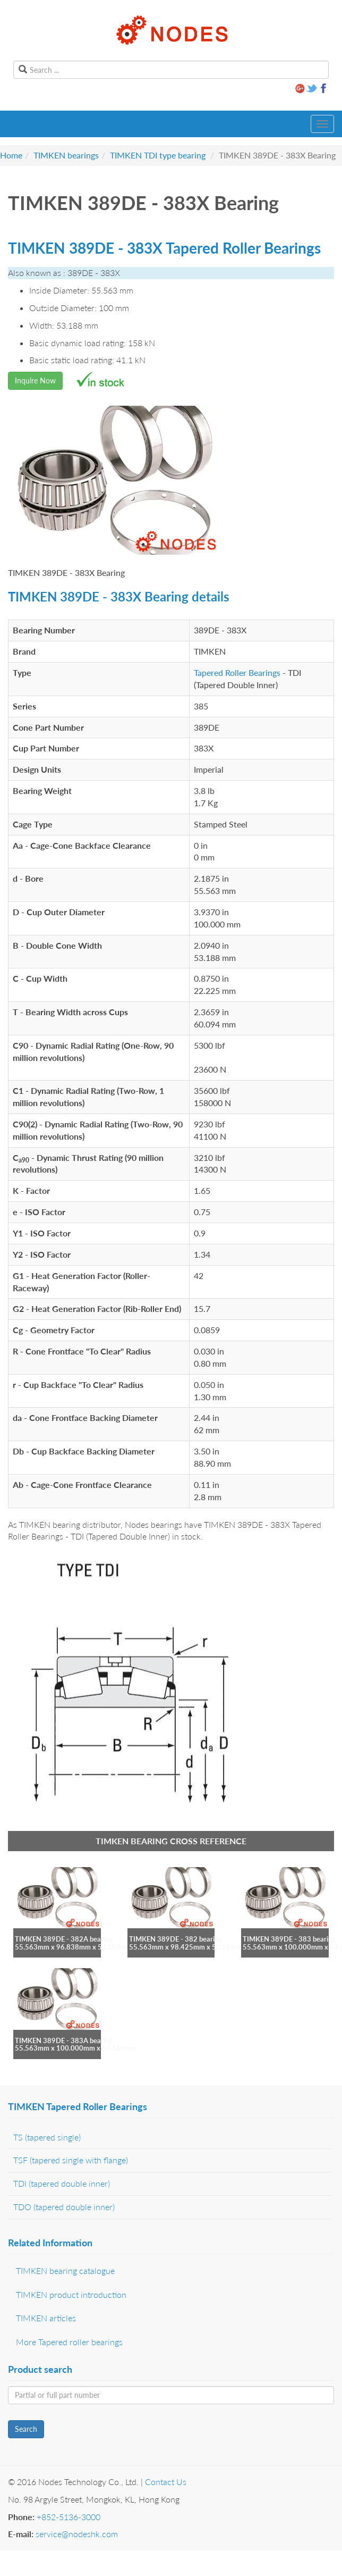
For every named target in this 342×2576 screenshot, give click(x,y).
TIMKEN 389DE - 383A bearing (64, 2040)
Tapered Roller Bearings (237, 672)
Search (26, 2428)
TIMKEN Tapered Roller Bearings (77, 2106)
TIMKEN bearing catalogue (65, 2270)
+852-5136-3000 (68, 2517)
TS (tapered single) (47, 2137)
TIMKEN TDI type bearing (158, 155)
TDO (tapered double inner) (64, 2207)
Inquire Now (35, 380)
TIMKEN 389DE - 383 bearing (289, 1939)
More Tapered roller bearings (69, 2342)
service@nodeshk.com (77, 2534)
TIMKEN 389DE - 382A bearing (64, 1939)
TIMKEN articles (46, 2318)
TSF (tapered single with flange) (70, 2160)
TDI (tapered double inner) (61, 2183)
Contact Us (165, 2482)
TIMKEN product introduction (71, 2294)
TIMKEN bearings (66, 155)
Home (11, 155)
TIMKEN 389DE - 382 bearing (175, 1939)
